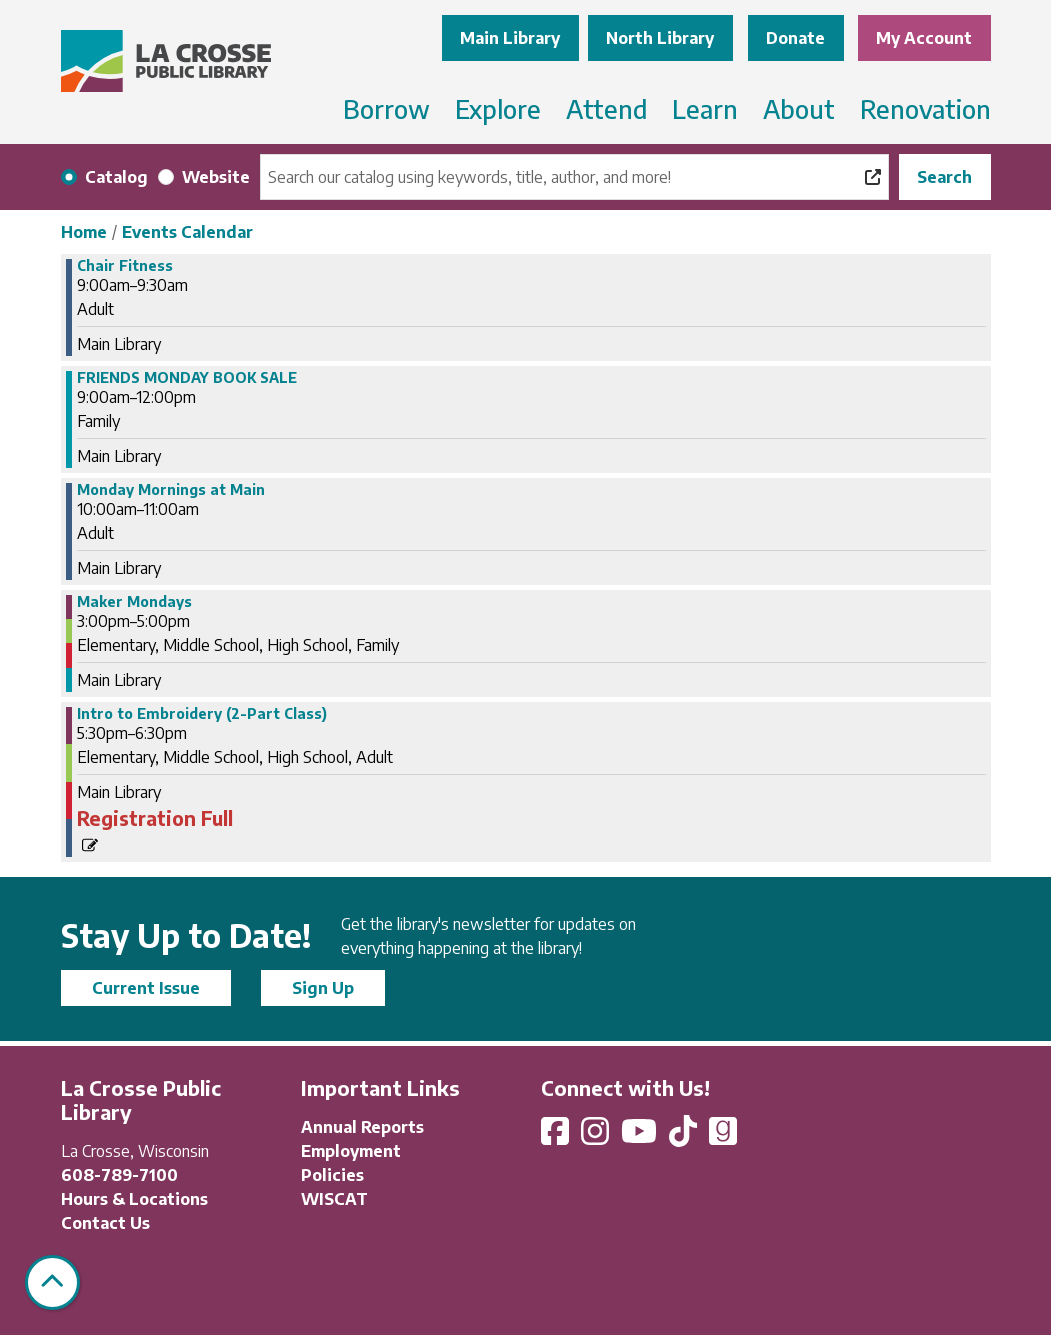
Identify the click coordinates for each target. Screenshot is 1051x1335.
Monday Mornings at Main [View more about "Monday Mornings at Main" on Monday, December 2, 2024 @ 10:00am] (171, 490)
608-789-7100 (119, 1175)
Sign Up (323, 988)
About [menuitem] (799, 109)
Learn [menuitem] (705, 109)
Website (216, 177)
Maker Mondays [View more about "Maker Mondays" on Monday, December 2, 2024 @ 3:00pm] (134, 602)
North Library (660, 38)
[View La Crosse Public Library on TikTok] (685, 1137)
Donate (795, 38)
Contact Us (105, 1223)
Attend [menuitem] (606, 109)
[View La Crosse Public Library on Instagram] (597, 1137)
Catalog (116, 177)
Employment (351, 1151)
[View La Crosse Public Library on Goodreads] (723, 1137)
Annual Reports (362, 1127)
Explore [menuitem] (498, 109)
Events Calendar (187, 232)
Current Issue (146, 988)
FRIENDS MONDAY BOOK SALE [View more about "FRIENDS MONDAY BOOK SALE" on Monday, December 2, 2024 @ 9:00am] (187, 378)
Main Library (510, 38)
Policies (332, 1175)
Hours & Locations (134, 1199)
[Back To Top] (52, 1282)
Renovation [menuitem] (925, 109)
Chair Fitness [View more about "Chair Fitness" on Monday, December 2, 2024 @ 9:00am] (125, 266)
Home (84, 232)
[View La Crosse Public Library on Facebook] (557, 1137)
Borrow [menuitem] (386, 109)
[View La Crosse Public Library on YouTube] (641, 1137)
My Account (924, 38)
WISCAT (334, 1199)
